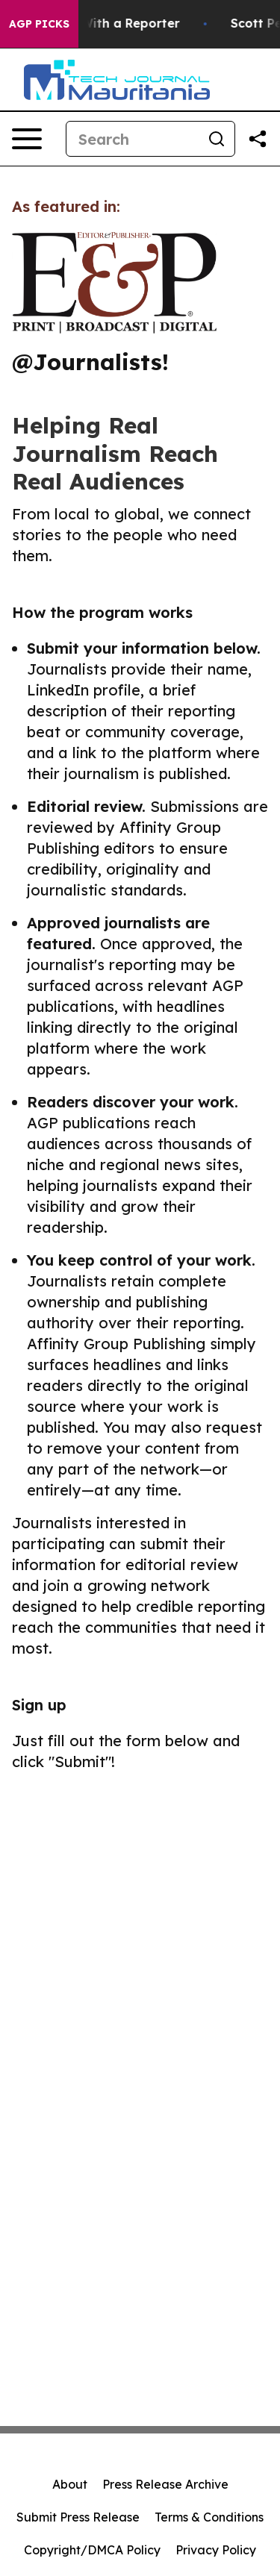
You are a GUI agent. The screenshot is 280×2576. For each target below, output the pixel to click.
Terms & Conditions (209, 2517)
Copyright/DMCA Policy (92, 2549)
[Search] (132, 139)
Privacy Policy (215, 2549)
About (69, 2484)
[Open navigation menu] (27, 139)
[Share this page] (257, 139)
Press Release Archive (165, 2484)
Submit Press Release (78, 2517)
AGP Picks (39, 24)
